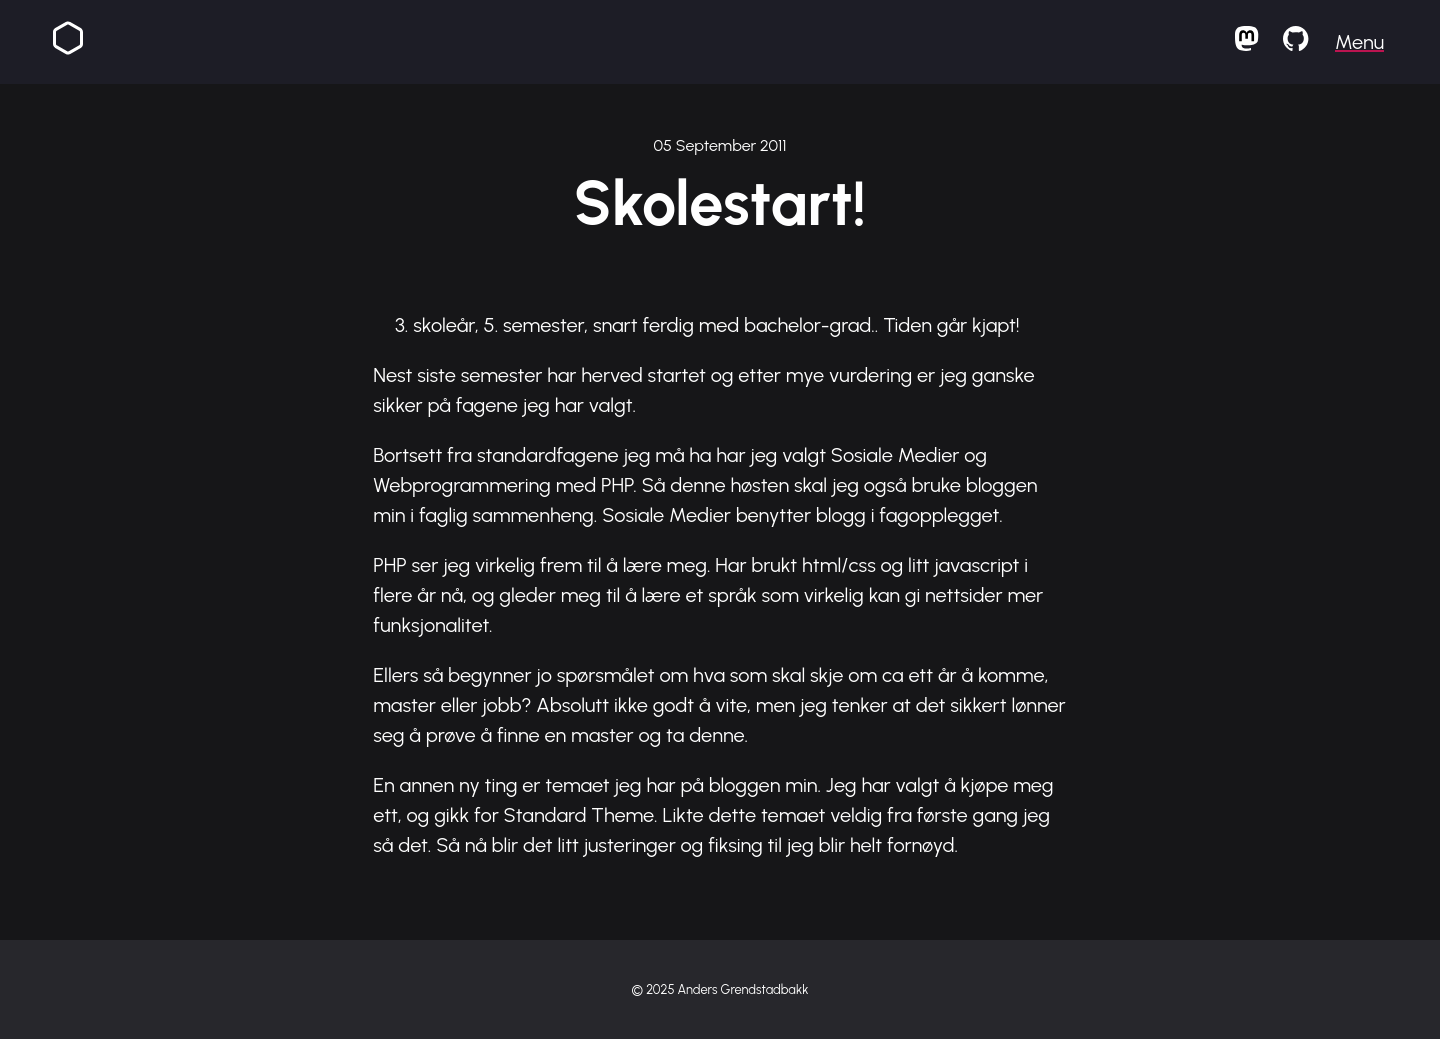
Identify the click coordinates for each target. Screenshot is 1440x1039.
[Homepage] (68, 42)
